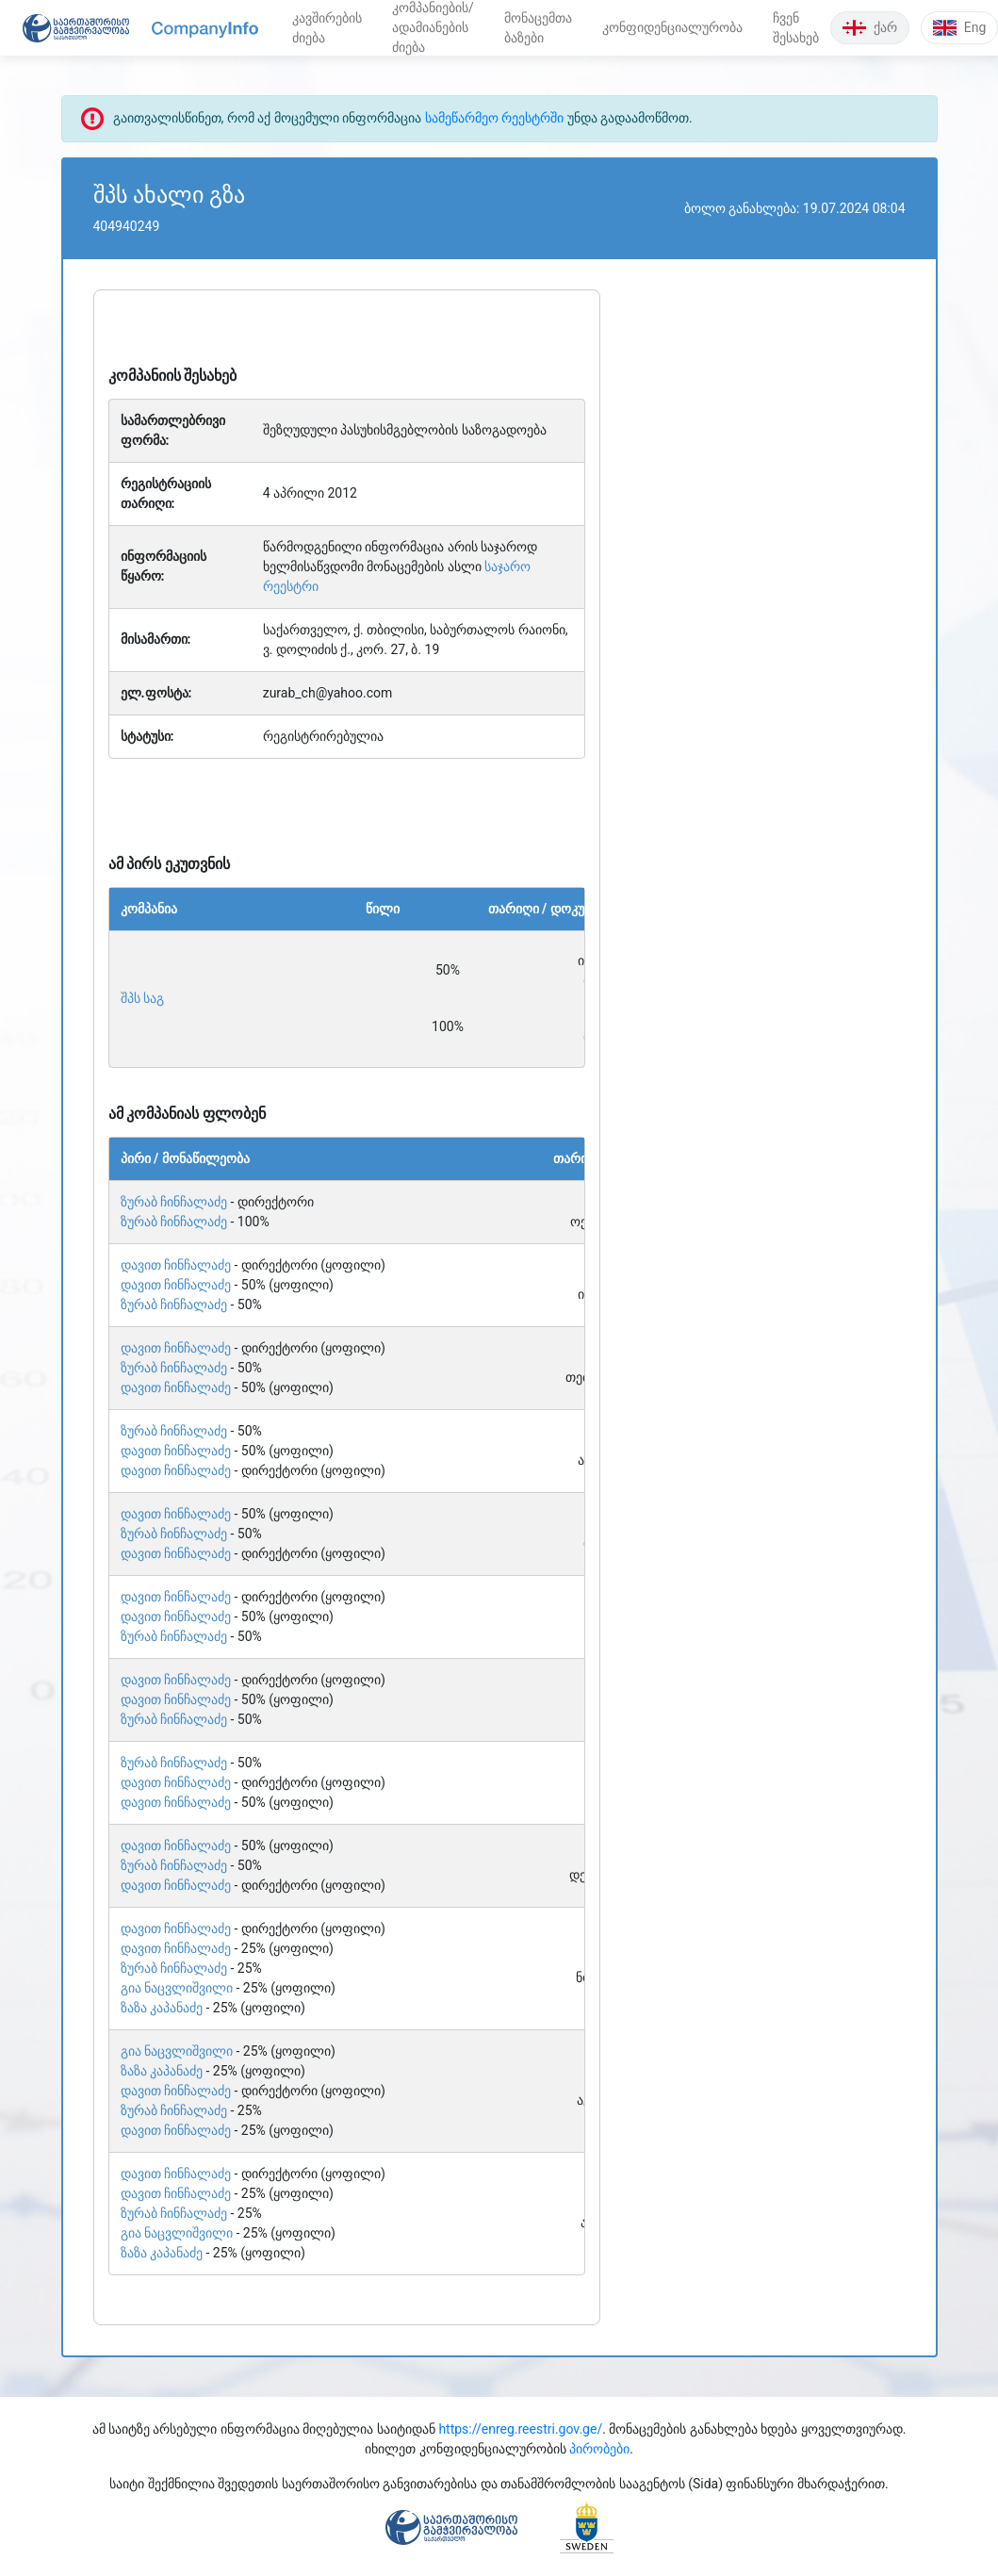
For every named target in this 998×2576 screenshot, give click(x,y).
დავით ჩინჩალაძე (176, 1264)
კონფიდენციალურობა (672, 27)
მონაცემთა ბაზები (538, 27)
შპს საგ (142, 998)
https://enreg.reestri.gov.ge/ (520, 2429)
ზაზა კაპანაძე (162, 2007)
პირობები (599, 2448)
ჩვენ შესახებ (796, 27)
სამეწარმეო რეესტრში (494, 117)
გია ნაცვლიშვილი (177, 1987)
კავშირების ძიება (327, 27)
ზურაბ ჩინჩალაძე (174, 1201)
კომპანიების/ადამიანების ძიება (433, 27)
